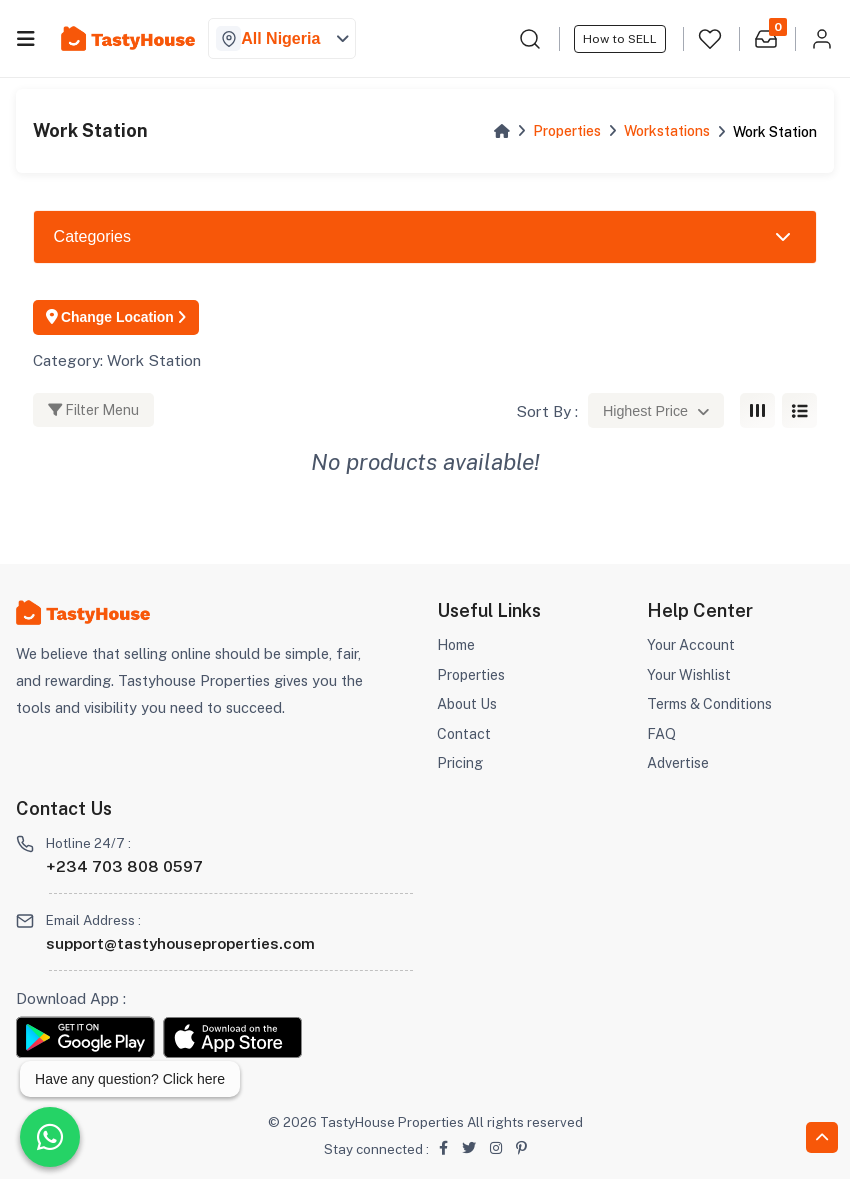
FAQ (661, 740)
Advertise (678, 770)
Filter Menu (93, 417)
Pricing (460, 770)
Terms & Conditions (713, 710)
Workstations (667, 131)
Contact (464, 740)
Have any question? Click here (130, 1079)
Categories (92, 236)
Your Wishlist (690, 681)
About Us (468, 710)
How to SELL (620, 39)
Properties (567, 131)
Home (457, 651)
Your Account (692, 651)
